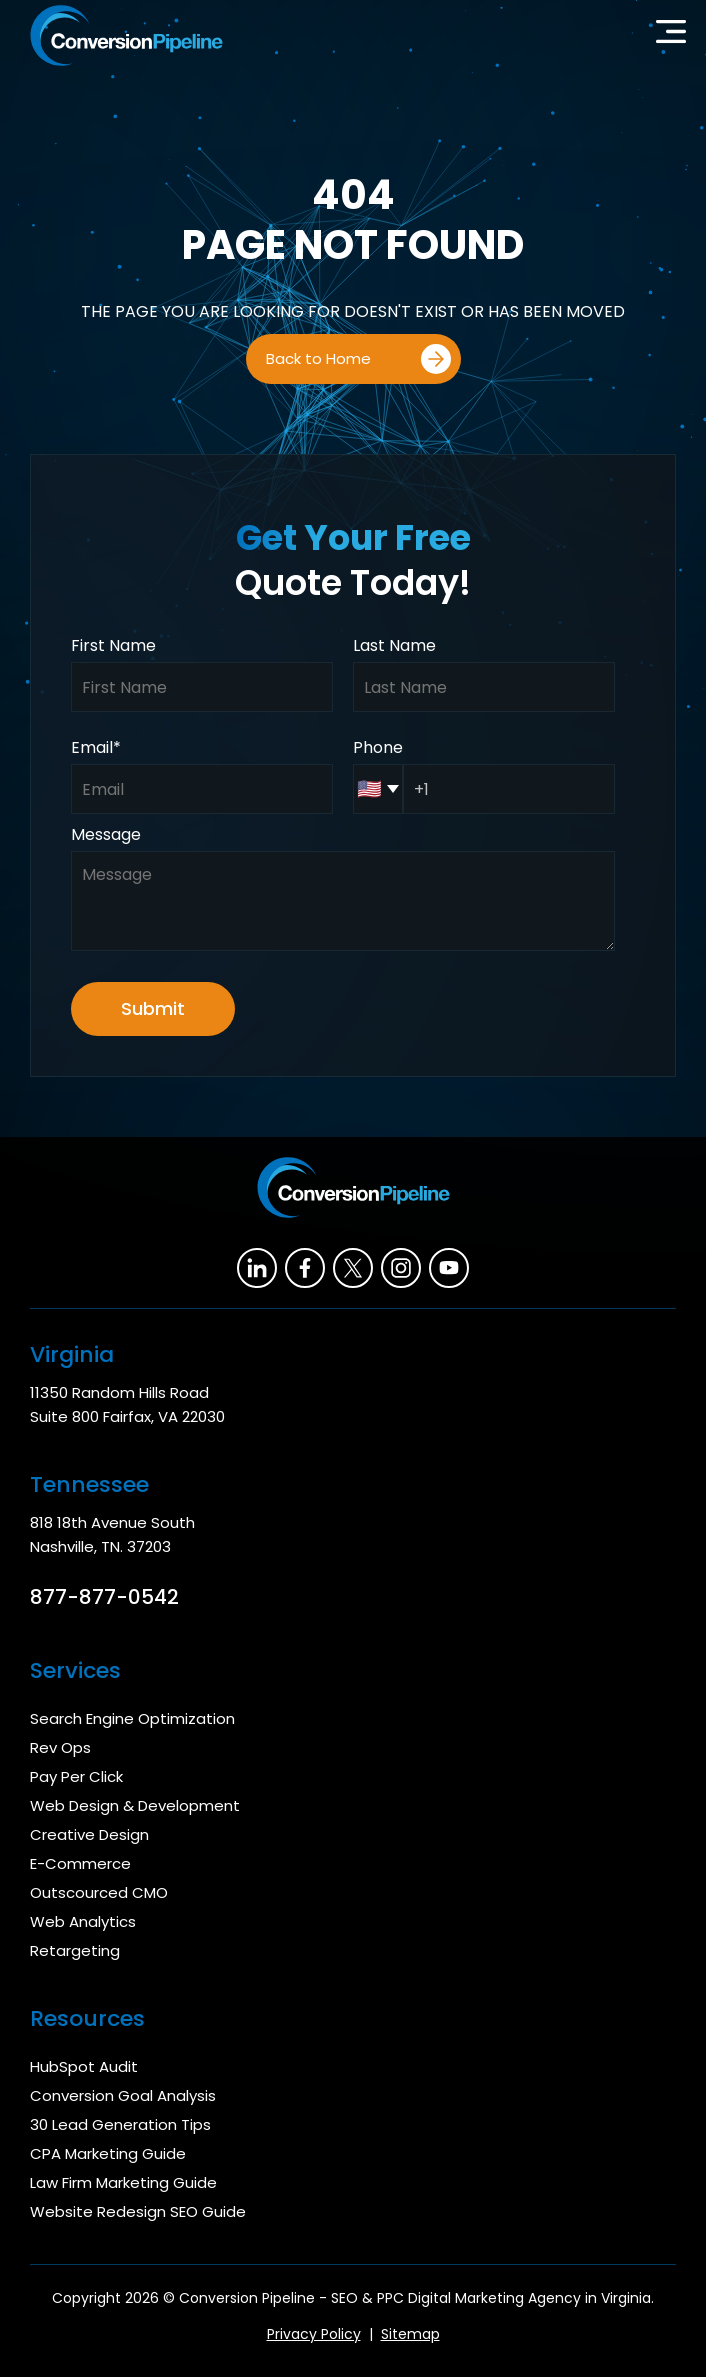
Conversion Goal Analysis (123, 2095)
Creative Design (89, 1834)
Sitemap (410, 2334)
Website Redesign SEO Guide (138, 2211)
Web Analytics (83, 1921)
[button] (671, 36)
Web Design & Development (135, 1805)
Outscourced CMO (99, 1892)
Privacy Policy (314, 2334)
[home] (121, 35)
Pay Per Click (76, 1776)
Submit (153, 1008)
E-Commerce (80, 1863)
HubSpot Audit (84, 2066)
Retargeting (75, 1950)
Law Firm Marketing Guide (123, 2182)
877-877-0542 (104, 1597)
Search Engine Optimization (132, 1718)
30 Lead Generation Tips (120, 2124)
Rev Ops (60, 1747)
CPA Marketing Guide (108, 2153)
